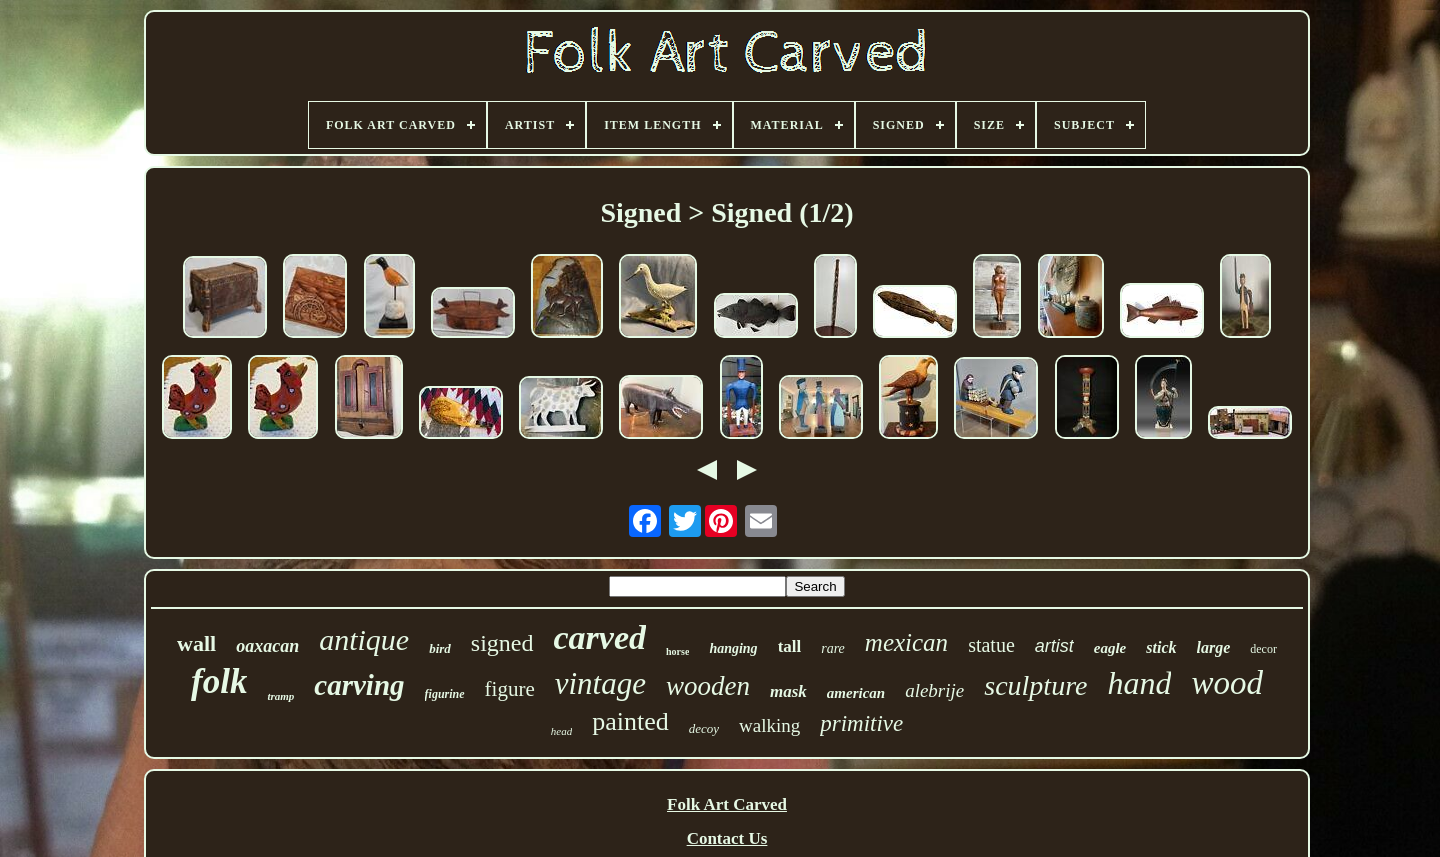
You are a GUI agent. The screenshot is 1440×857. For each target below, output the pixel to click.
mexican (906, 642)
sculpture (1035, 685)
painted (630, 721)
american (856, 693)
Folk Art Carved (727, 804)
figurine (445, 694)
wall (196, 643)
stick (1161, 647)
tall (790, 646)
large (1214, 647)
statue (991, 645)
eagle (1110, 648)
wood (1227, 683)
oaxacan (267, 646)
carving (359, 685)
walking (769, 725)
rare (833, 648)
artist (1054, 646)
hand (1139, 683)
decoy (704, 728)
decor (1263, 649)
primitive (861, 723)
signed (502, 643)
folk (219, 681)
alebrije (934, 690)
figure (510, 689)
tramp (280, 696)
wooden (708, 686)
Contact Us (727, 838)
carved (600, 637)
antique (364, 639)
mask (788, 691)
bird (440, 648)
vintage (600, 683)
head (561, 731)
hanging (733, 648)
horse (677, 651)
